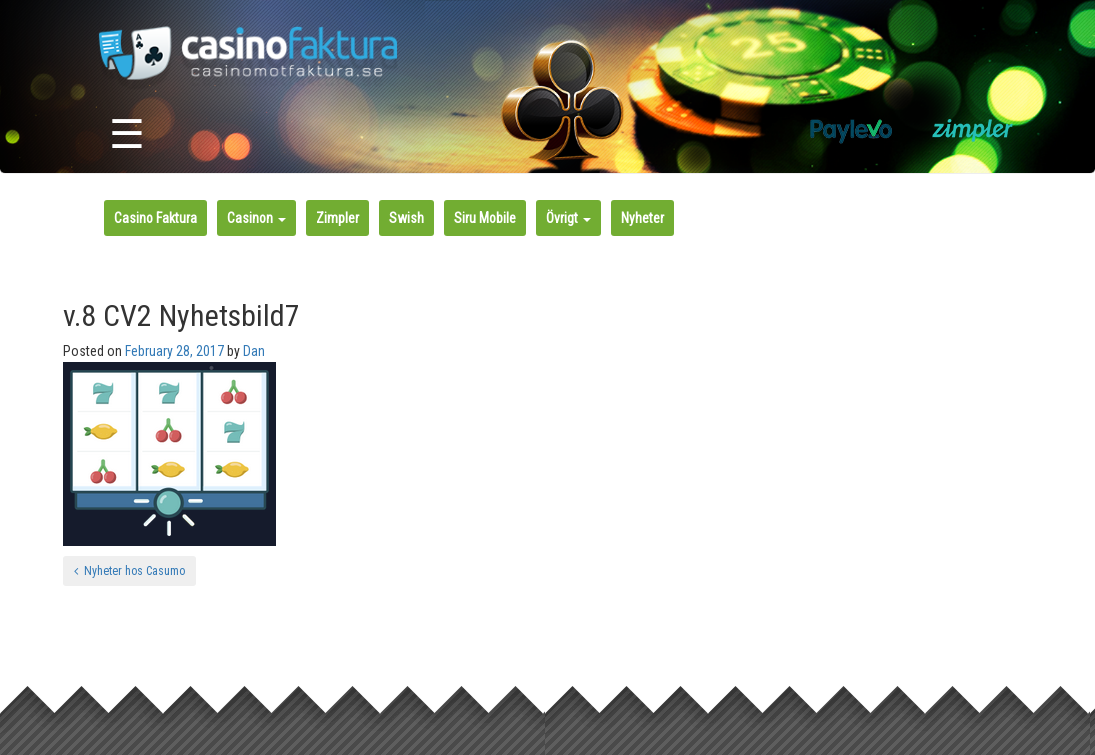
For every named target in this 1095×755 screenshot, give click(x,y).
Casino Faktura (155, 218)
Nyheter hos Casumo (129, 571)
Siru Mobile (485, 218)
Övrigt (568, 218)
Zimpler (337, 218)
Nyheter (642, 218)
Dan (254, 351)
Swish (406, 218)
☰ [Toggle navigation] (127, 134)
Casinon (256, 218)
